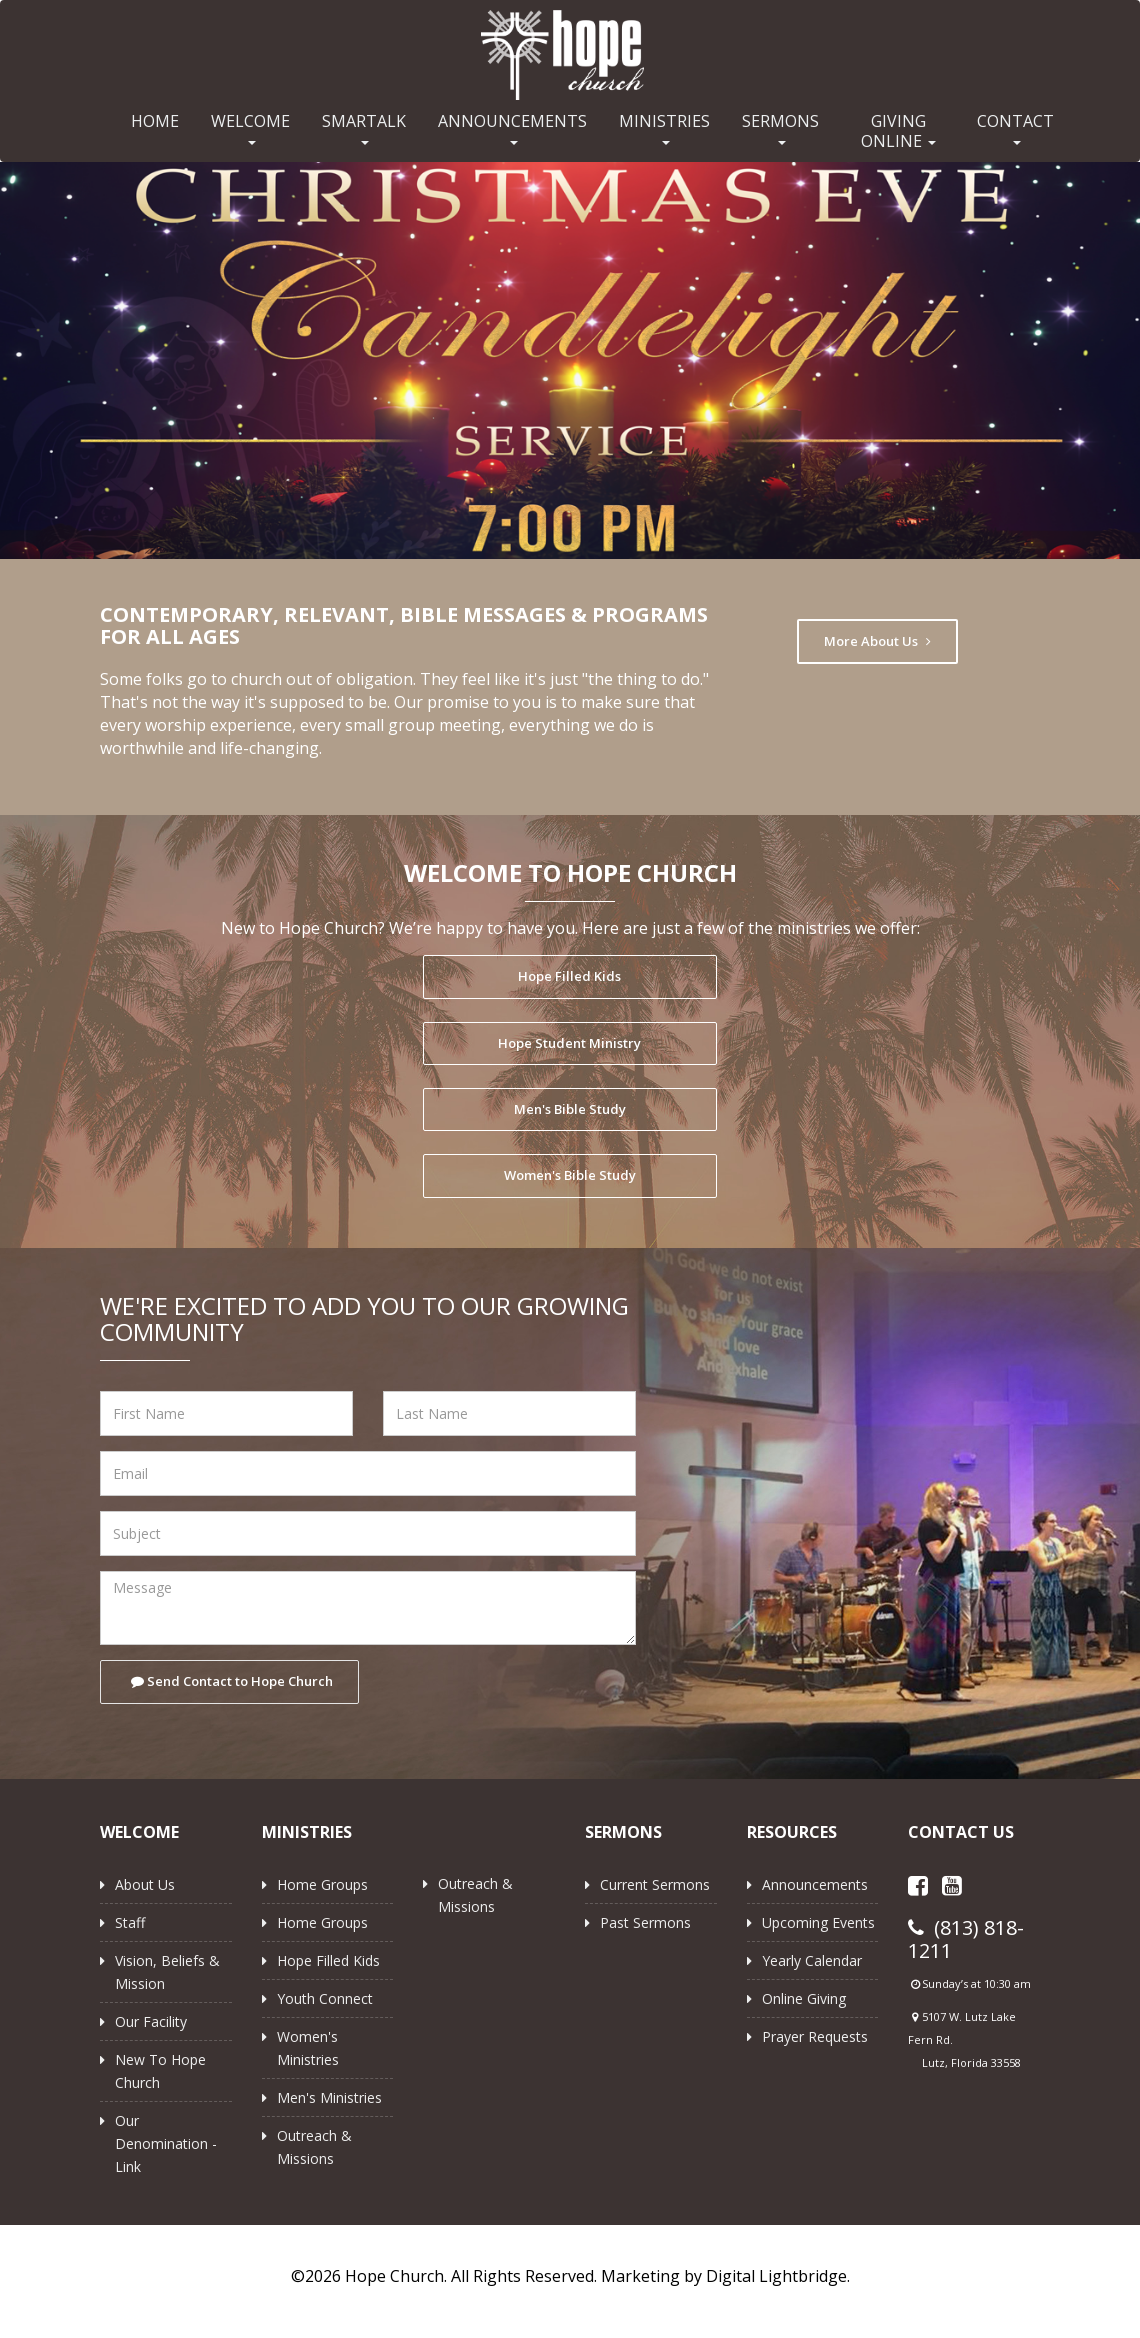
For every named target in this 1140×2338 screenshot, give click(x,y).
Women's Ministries (308, 2048)
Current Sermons (655, 1884)
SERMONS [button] (780, 127)
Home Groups (322, 1884)
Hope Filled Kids (569, 976)
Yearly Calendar (812, 1960)
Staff (130, 1922)
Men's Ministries (329, 2097)
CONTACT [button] (1015, 127)
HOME (155, 121)
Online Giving (804, 1998)
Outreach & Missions (314, 2147)
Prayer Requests (815, 2036)
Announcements (815, 1884)
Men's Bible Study (570, 1109)
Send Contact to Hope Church (232, 1681)
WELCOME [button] (250, 127)
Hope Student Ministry (569, 1043)
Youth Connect (325, 1998)
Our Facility (151, 2021)
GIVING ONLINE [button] (898, 131)
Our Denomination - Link (166, 2143)
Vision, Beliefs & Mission (167, 1972)
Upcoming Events (818, 1922)
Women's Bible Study (570, 1175)
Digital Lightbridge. (778, 2276)
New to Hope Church (160, 2071)
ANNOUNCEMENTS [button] (512, 127)
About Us (145, 1884)
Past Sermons (645, 1922)
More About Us (877, 641)
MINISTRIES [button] (664, 127)
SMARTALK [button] (364, 127)
